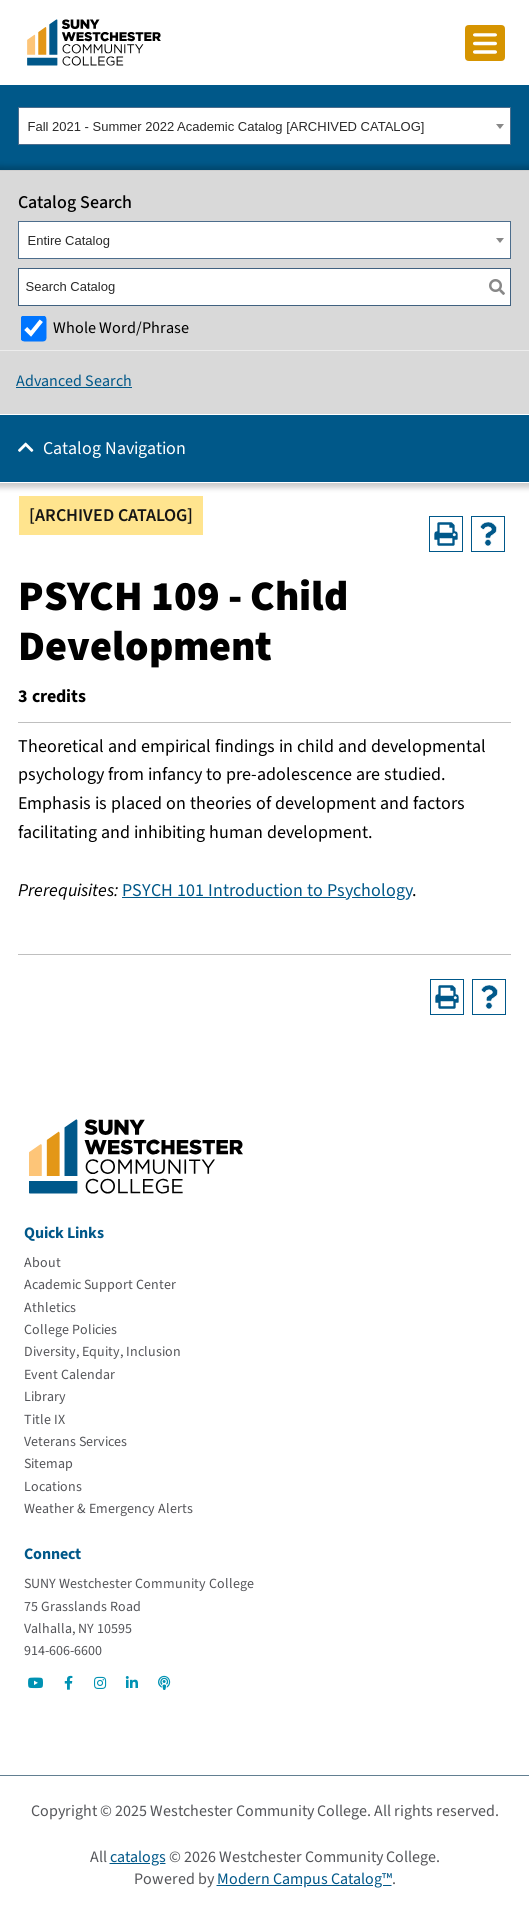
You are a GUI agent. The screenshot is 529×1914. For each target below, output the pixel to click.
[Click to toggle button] (485, 43)
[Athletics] (50, 1308)
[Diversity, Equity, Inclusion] (102, 1352)
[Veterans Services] (75, 1442)
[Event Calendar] (69, 1375)
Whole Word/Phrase (121, 327)
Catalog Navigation (114, 448)
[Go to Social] (36, 1683)
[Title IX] (44, 1420)
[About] (42, 1263)
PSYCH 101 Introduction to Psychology (267, 890)
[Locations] (53, 1487)
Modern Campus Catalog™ (304, 1879)
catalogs (138, 1857)
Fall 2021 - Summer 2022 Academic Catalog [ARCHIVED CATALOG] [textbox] (226, 126)
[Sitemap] (48, 1464)
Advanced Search (74, 381)
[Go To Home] (94, 41)
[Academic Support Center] (100, 1285)
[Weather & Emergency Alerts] (108, 1509)
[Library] (45, 1397)
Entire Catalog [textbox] (69, 240)
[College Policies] (70, 1330)
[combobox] (264, 126)
